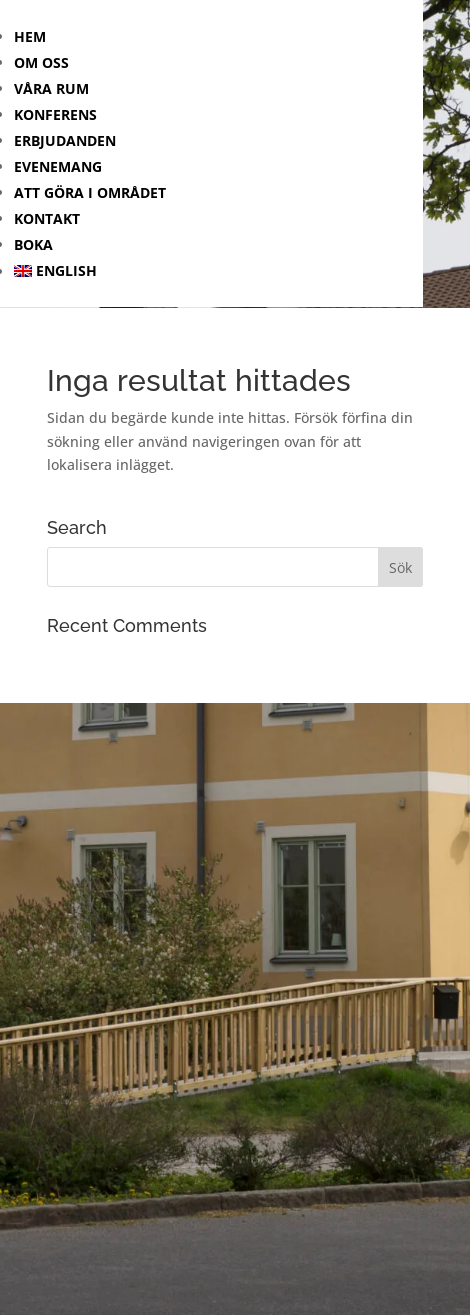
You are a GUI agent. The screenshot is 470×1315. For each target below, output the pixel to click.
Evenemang (58, 166)
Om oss (41, 62)
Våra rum (51, 88)
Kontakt (47, 218)
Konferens (55, 114)
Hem (30, 36)
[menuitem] (218, 271)
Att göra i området (90, 192)
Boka (33, 244)
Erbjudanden (65, 140)
